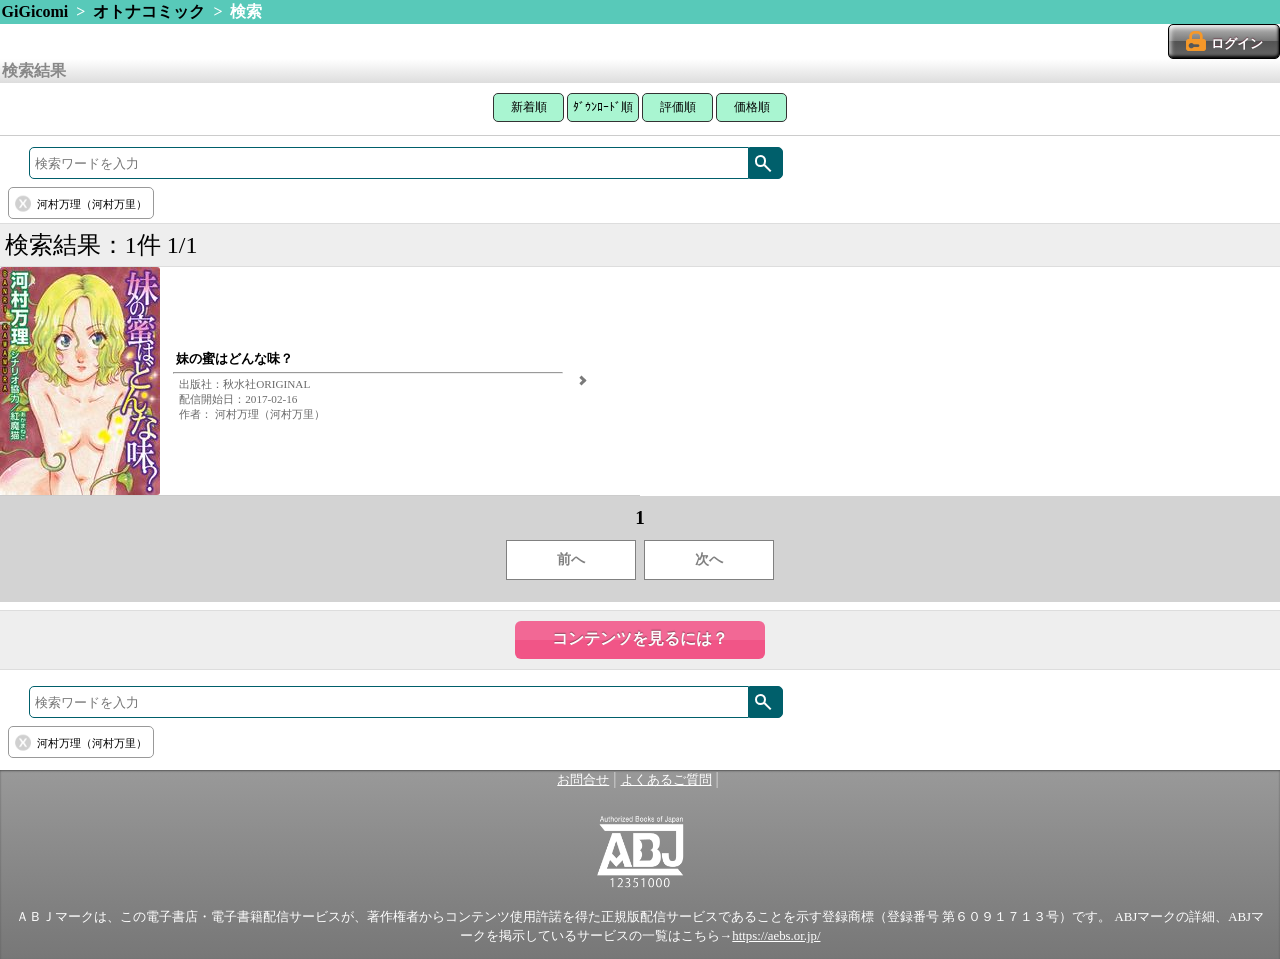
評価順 (678, 107)
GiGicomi (35, 11)
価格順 (752, 107)
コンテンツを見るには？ (640, 638)
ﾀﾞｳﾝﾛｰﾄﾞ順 (603, 107)
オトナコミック (149, 11)
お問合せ (583, 780)
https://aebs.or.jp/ (776, 936)
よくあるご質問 (666, 780)
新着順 (529, 107)
